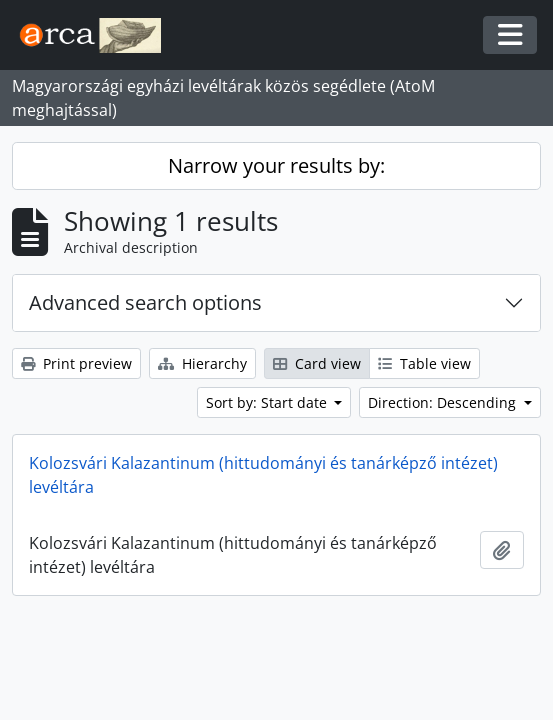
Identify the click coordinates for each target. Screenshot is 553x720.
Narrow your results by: (276, 165)
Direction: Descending (444, 402)
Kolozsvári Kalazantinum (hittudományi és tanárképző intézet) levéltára (263, 475)
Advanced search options (145, 302)
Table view (424, 363)
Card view (317, 363)
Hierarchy (202, 363)
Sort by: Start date (268, 402)
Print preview (76, 363)
